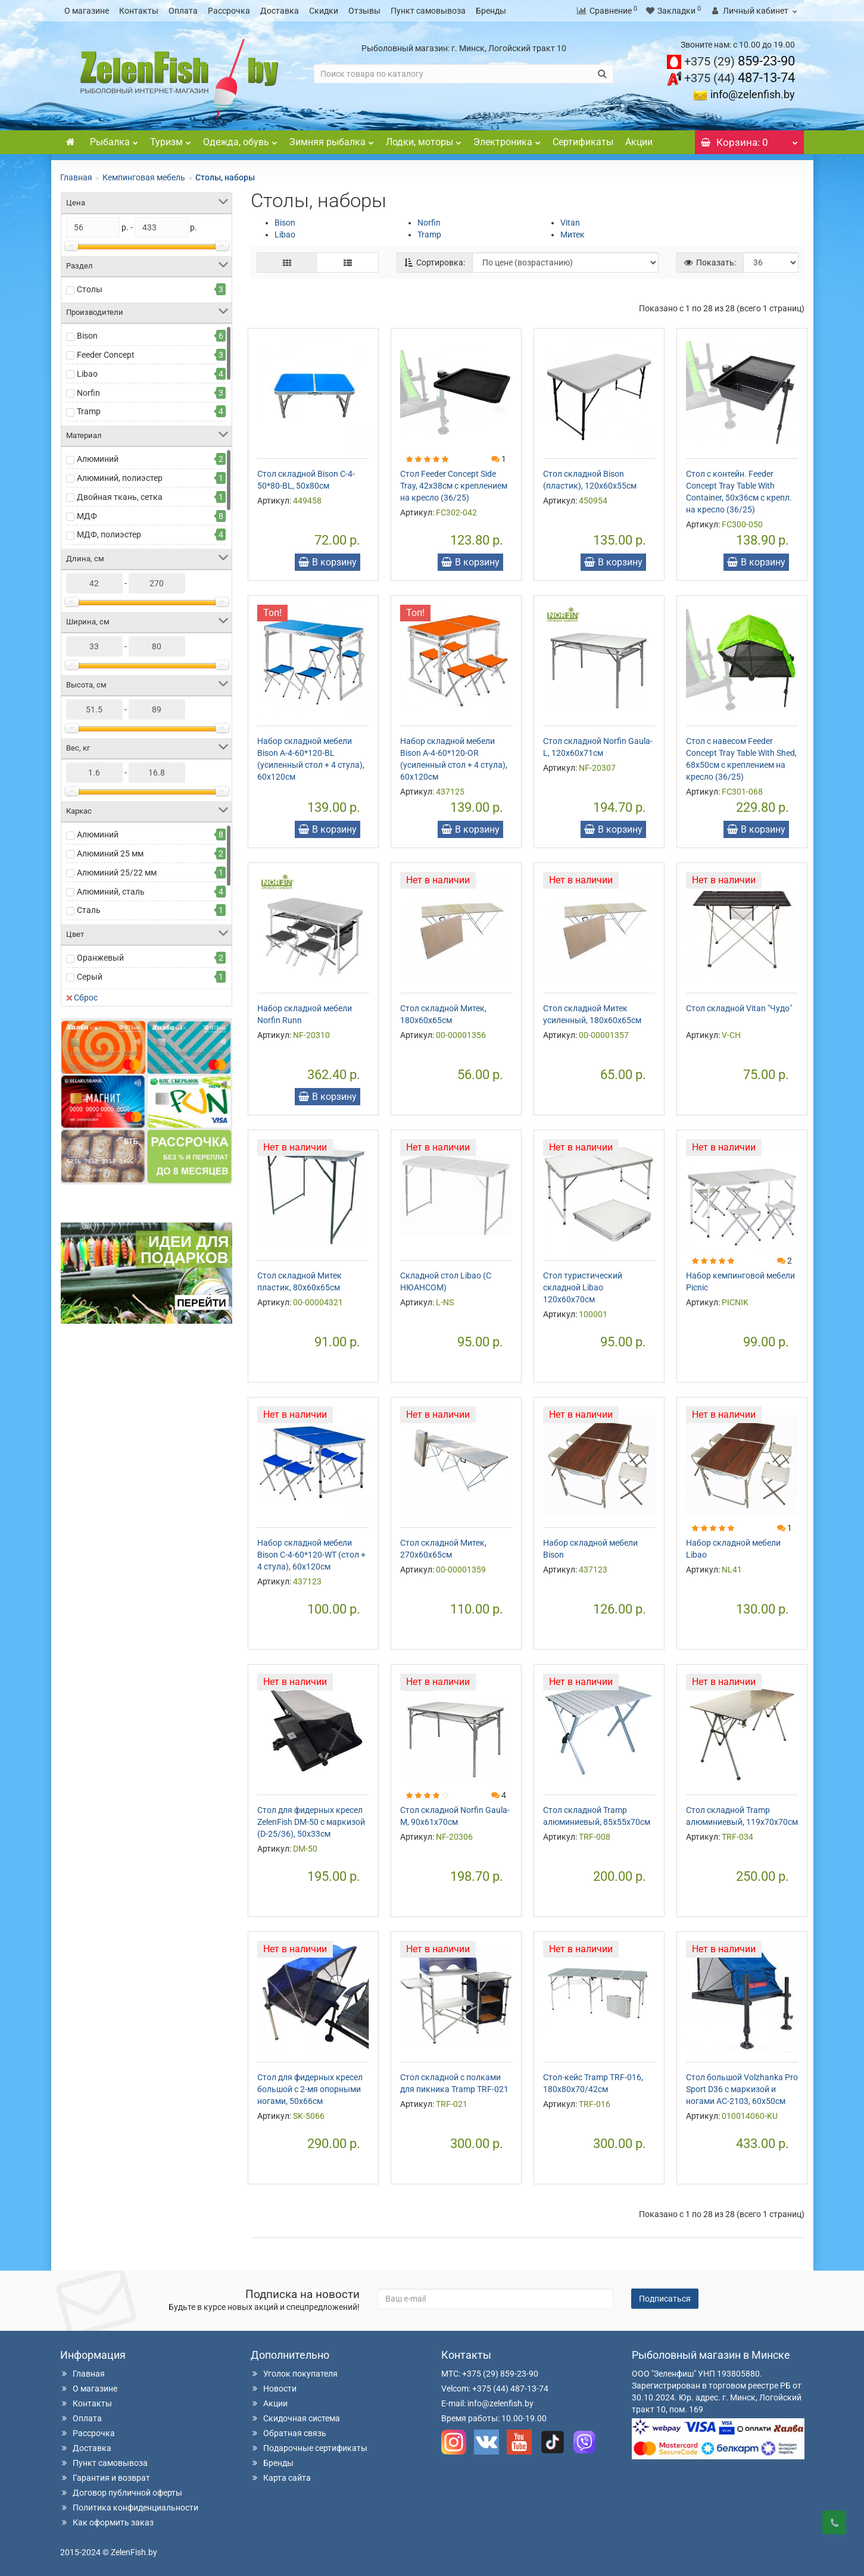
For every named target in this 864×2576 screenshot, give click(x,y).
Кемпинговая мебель (143, 177)
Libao (87, 374)
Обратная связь (288, 2433)
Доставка (279, 10)
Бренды (491, 10)
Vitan (570, 222)
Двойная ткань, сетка (120, 497)
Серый (89, 976)
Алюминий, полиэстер (120, 478)
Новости (274, 2388)
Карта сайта (281, 2478)
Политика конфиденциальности (129, 2507)
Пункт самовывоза (428, 10)
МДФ (87, 516)
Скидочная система (295, 2418)
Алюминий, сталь (111, 891)
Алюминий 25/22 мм (117, 872)
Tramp (89, 411)
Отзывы (364, 10)
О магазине (86, 10)
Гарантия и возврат (105, 2478)
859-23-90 (739, 61)
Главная (76, 177)
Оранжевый (100, 957)
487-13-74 (739, 77)
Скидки (323, 10)
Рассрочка (229, 10)
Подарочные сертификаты (309, 2448)
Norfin (88, 393)
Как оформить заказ (107, 2522)
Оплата (183, 10)
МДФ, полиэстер (109, 534)
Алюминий (97, 459)
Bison (87, 335)
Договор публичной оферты (121, 2492)
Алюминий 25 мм (110, 853)
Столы (89, 289)
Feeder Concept (106, 354)
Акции (639, 142)
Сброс (82, 997)
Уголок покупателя (294, 2373)
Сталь (89, 910)
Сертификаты (583, 142)
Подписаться (665, 2298)
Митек (572, 234)
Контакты (138, 10)
